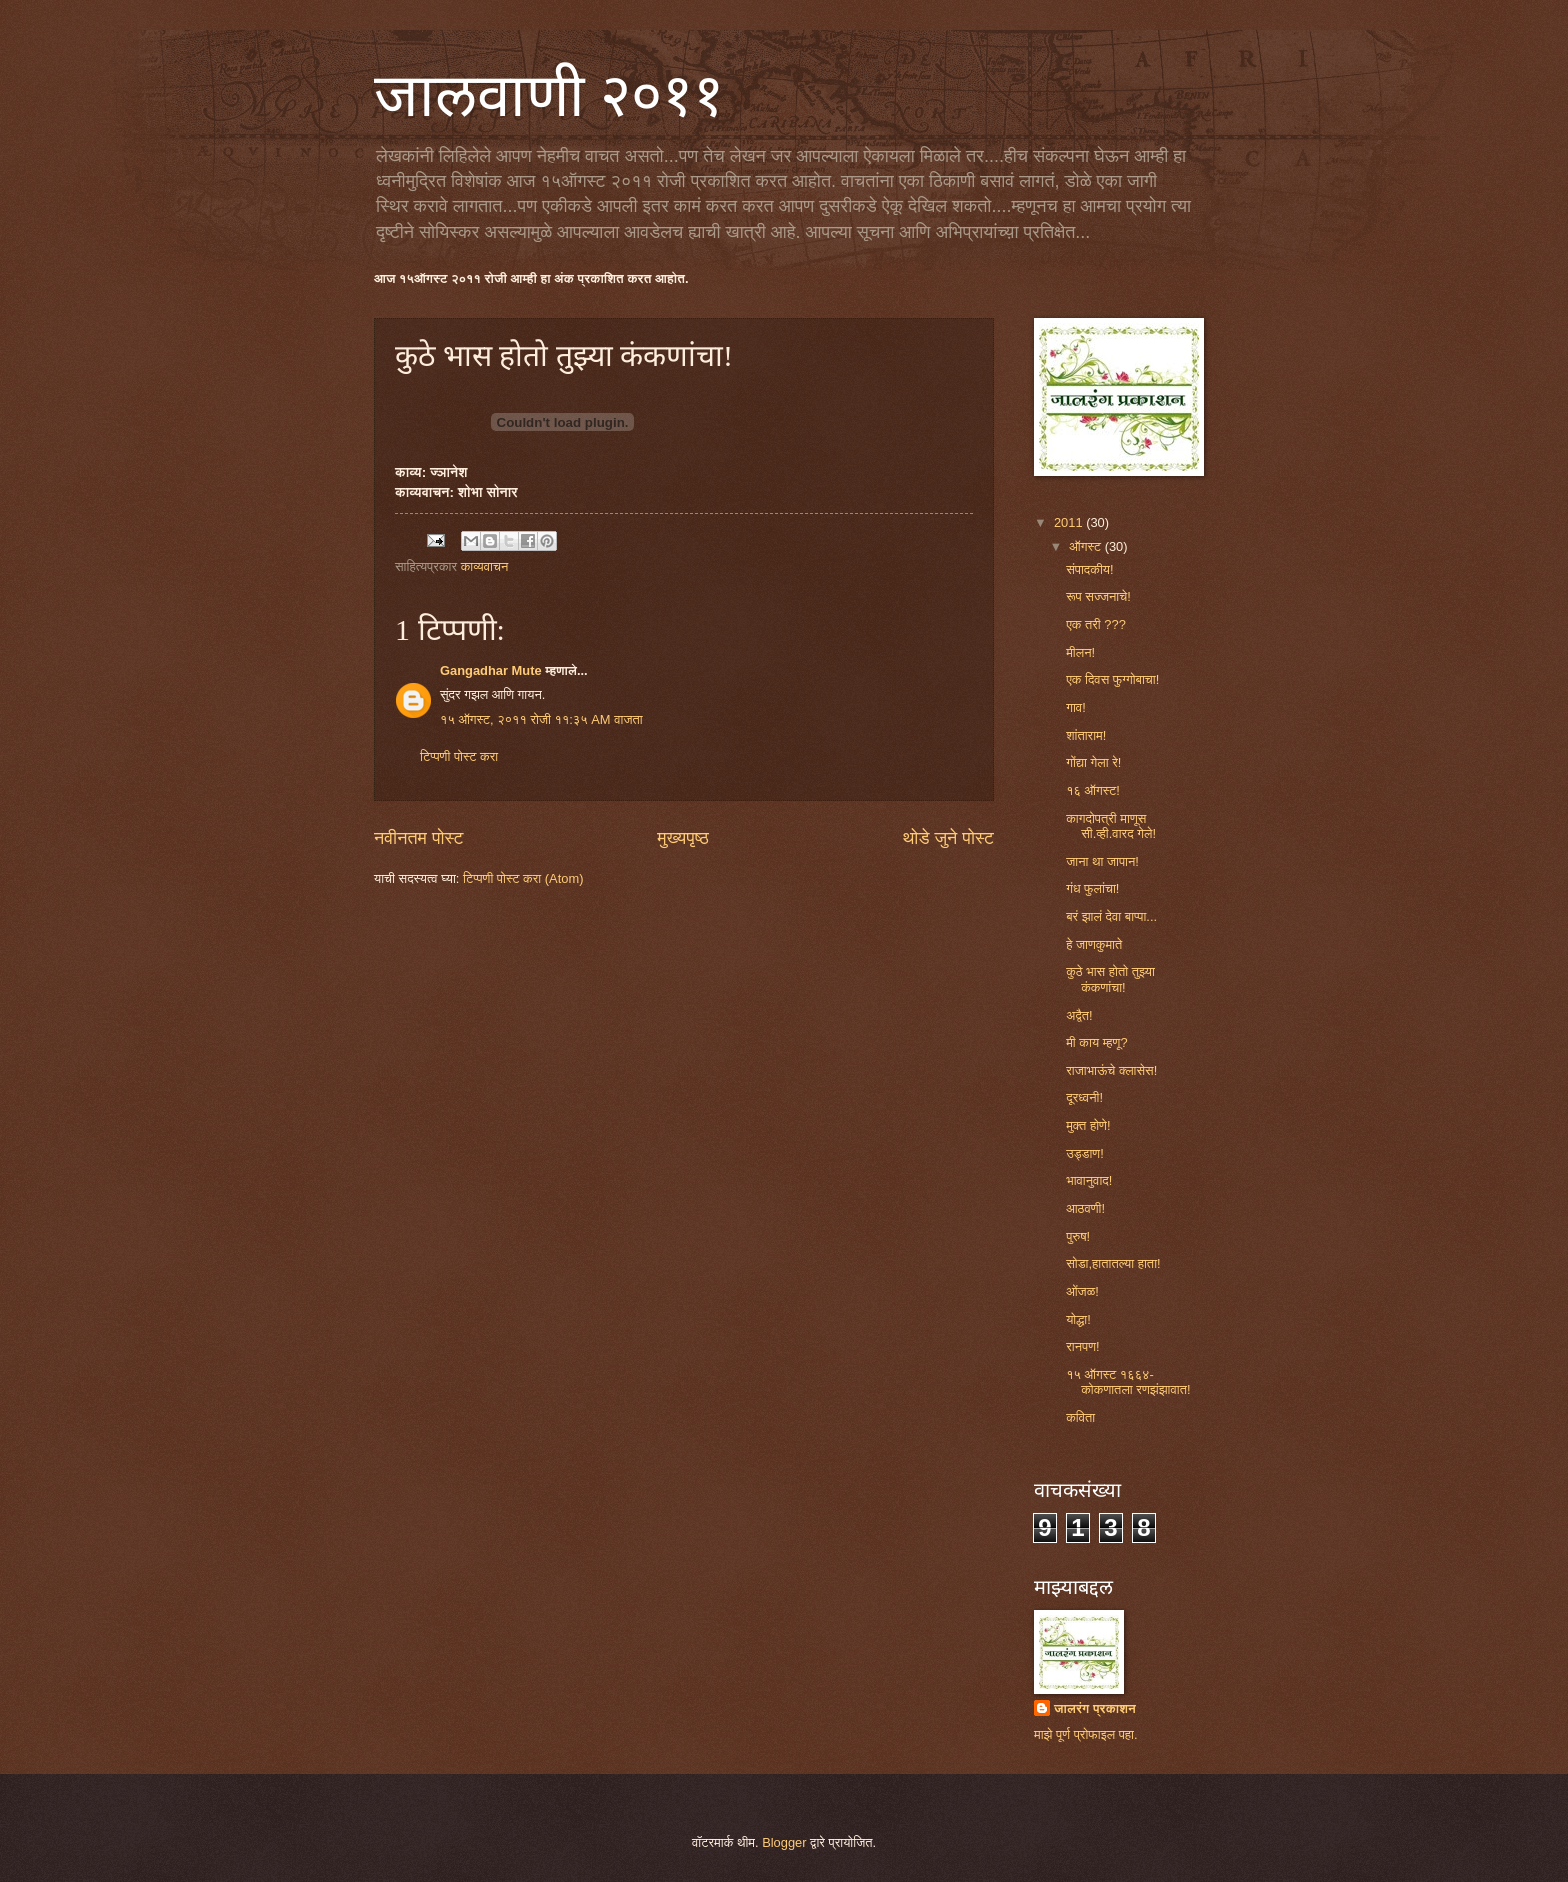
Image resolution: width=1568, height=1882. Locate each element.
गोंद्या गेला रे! (1093, 762)
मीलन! (1080, 652)
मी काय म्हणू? (1096, 1042)
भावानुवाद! (1089, 1180)
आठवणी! (1085, 1208)
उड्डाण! (1085, 1153)
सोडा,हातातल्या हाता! (1113, 1263)
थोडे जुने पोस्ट (948, 838)
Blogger (784, 1842)
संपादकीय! (1089, 569)
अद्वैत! (1079, 1015)
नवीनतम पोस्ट (419, 838)
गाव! (1076, 707)
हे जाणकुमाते (1094, 944)
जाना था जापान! (1102, 861)
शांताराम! (1086, 735)
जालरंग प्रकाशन (1095, 1708)
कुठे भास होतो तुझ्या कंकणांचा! (1110, 979)
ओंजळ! (1082, 1291)
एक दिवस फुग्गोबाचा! (1112, 679)
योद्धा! (1078, 1319)
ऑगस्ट (1086, 546)
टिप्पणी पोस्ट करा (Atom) (523, 878)
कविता (1080, 1417)
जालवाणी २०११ (549, 96)
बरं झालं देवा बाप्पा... (1111, 916)
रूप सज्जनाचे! (1098, 596)
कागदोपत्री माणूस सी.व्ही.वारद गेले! (1111, 826)
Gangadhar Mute (491, 670)
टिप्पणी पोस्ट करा (459, 756)
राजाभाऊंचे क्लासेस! (1111, 1070)
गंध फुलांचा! (1092, 888)
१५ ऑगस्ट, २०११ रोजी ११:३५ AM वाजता (541, 719)
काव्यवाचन (485, 566)
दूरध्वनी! (1084, 1097)
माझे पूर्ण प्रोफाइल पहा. (1086, 1734)
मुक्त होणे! (1088, 1125)
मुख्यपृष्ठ (683, 838)
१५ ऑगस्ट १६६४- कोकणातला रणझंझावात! (1128, 1382)
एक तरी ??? (1096, 624)
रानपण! (1082, 1346)
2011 (1070, 522)
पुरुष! (1078, 1236)
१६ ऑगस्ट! (1093, 790)
